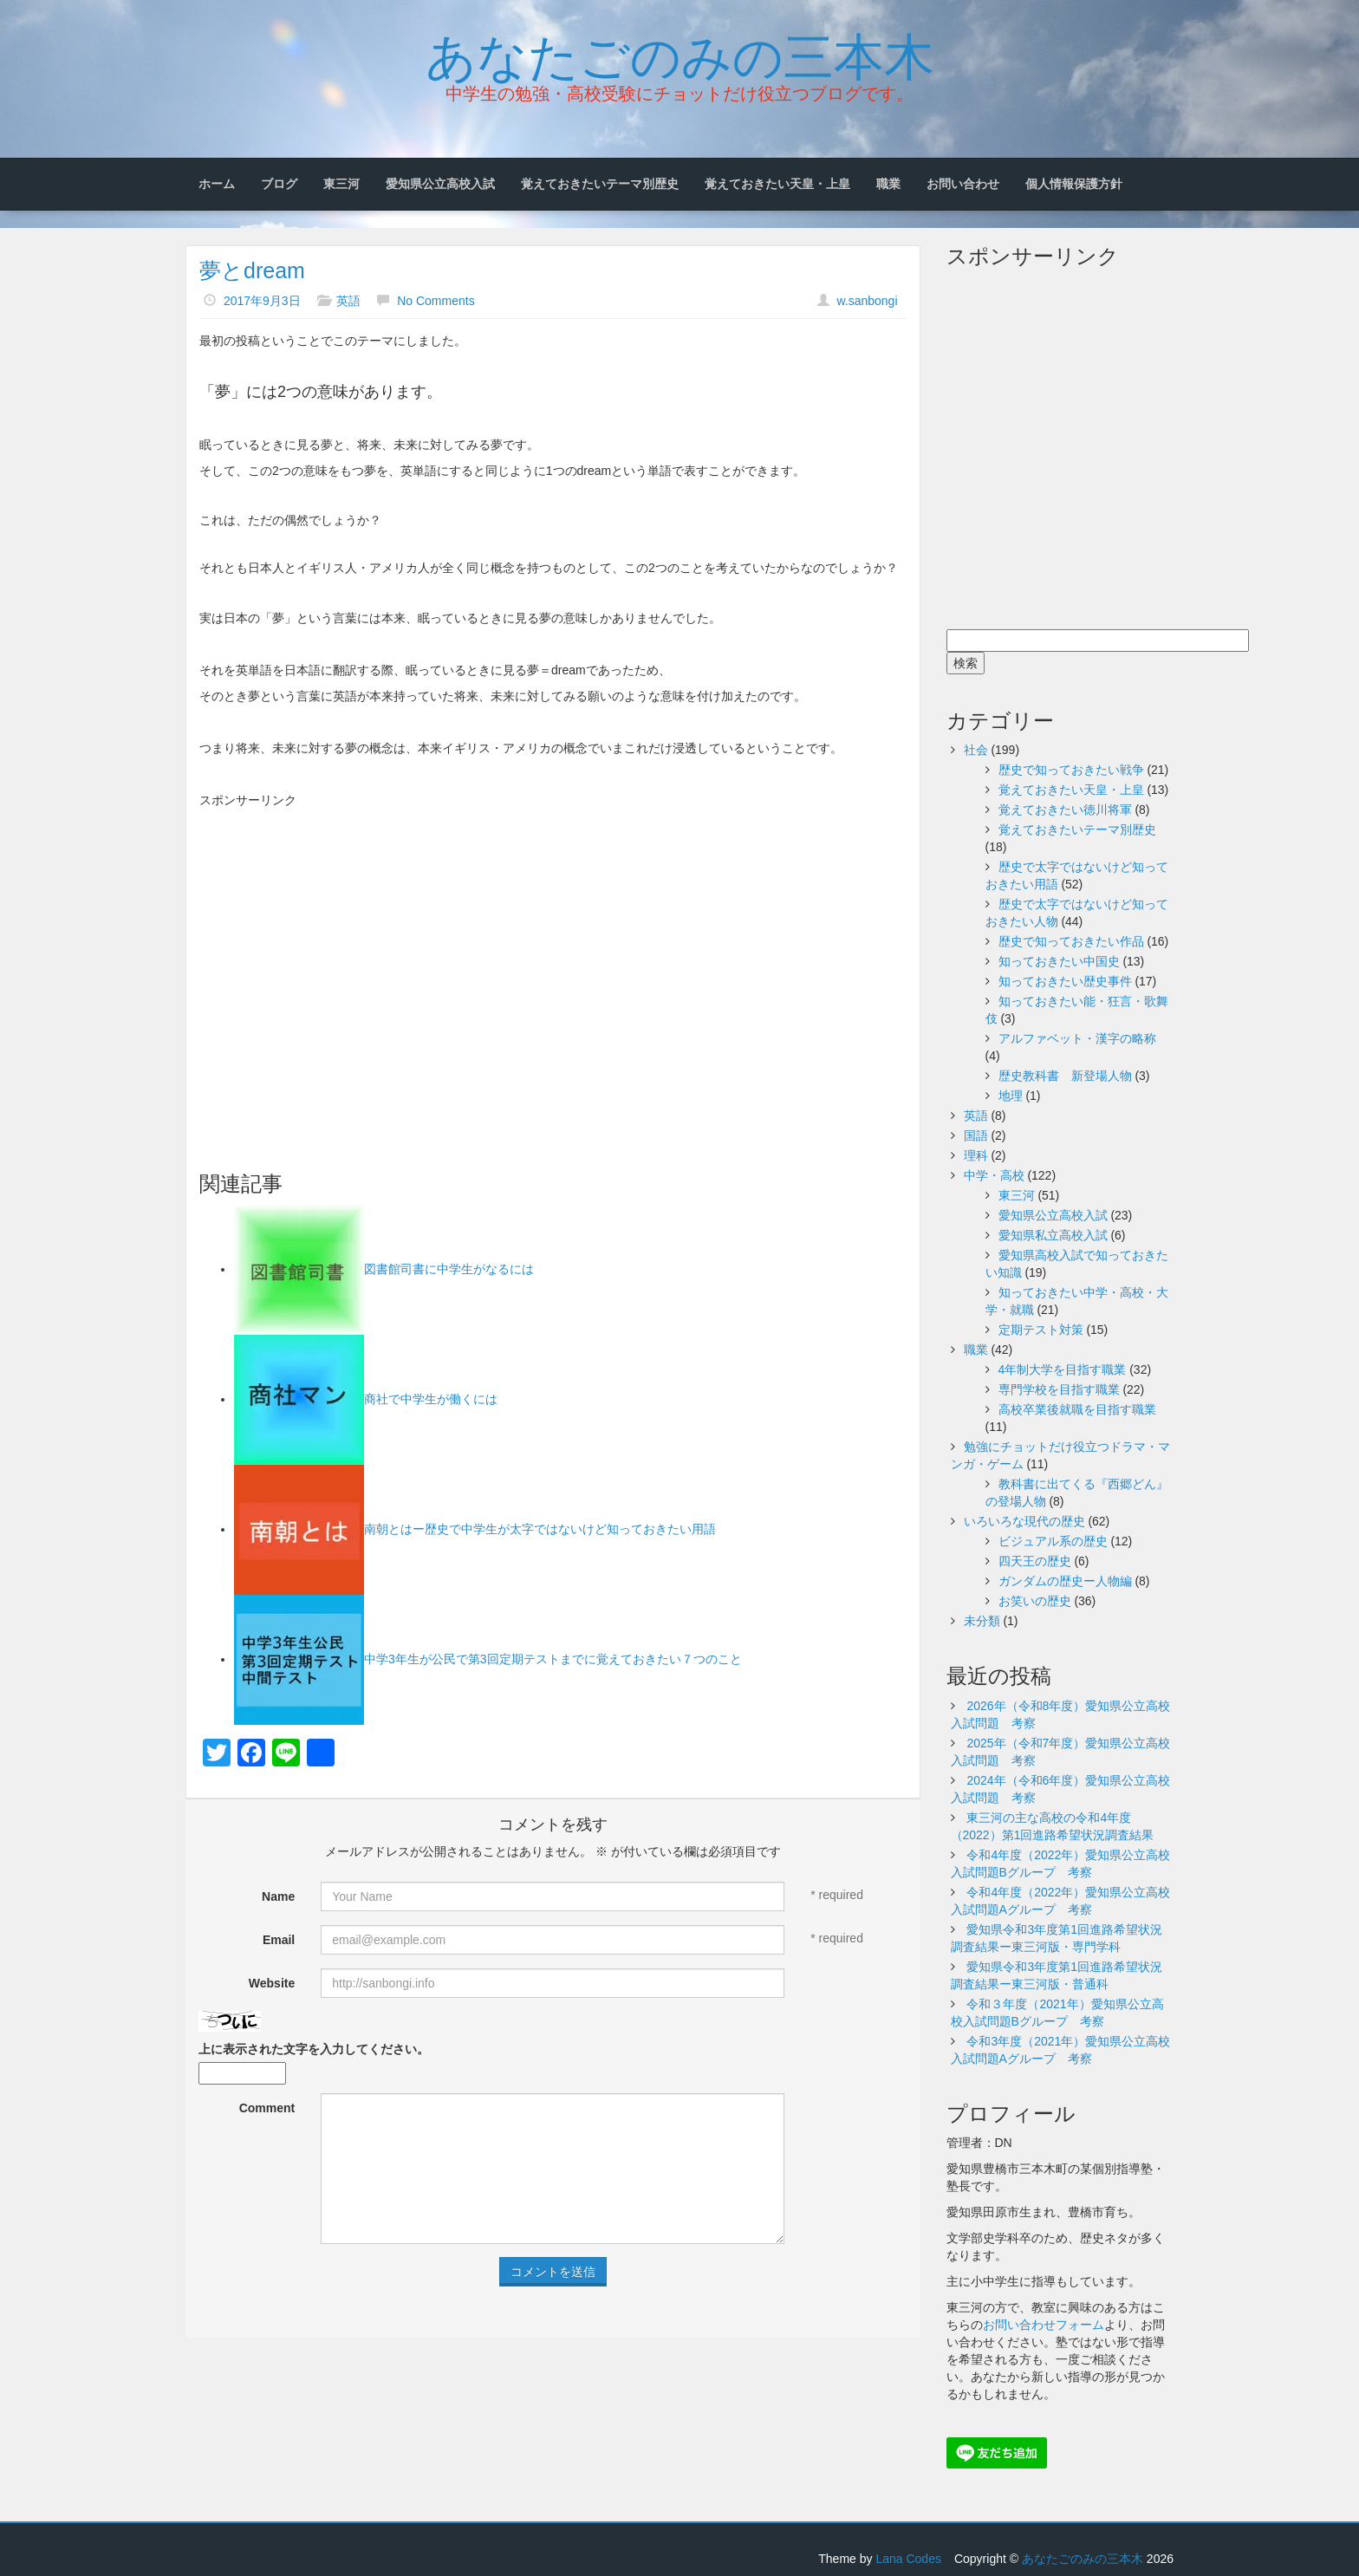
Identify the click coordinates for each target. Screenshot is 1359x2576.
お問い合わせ (963, 184)
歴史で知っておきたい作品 (1071, 941)
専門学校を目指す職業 (1059, 1389)
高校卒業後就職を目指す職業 (1077, 1409)
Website (272, 1983)
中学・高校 (994, 1175)
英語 (348, 301)
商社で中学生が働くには (430, 1399)
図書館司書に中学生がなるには (449, 1269)
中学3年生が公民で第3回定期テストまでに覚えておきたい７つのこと (553, 1659)
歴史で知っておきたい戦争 (1071, 770)
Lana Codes (908, 2559)
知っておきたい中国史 (1059, 961)
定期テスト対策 (1040, 1330)
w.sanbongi (866, 301)
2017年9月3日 (262, 301)
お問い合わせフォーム (1043, 2325)
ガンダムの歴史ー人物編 (1065, 1581)
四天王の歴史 (1034, 1561)
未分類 (982, 1621)
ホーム (216, 184)
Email (279, 1940)
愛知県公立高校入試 (440, 184)
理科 (976, 1155)
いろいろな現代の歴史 (1024, 1521)
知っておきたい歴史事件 (1065, 981)
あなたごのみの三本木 (680, 53)
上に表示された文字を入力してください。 (313, 2049)
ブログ (279, 184)
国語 (976, 1135)
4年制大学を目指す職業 (1062, 1369)
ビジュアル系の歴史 (1053, 1541)
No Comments (435, 301)
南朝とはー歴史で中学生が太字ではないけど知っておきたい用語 (540, 1529)
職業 (888, 184)
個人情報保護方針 (1073, 184)
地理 (1010, 1096)
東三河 (341, 184)
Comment (267, 2108)
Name (278, 1896)
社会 (976, 750)
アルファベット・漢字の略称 (1077, 1038)
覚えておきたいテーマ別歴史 (600, 184)
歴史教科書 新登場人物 (1065, 1076)
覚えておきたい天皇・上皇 (777, 184)
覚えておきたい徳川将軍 (1065, 809)
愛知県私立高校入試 (1053, 1235)
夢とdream (252, 270)
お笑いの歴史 (1034, 1601)
